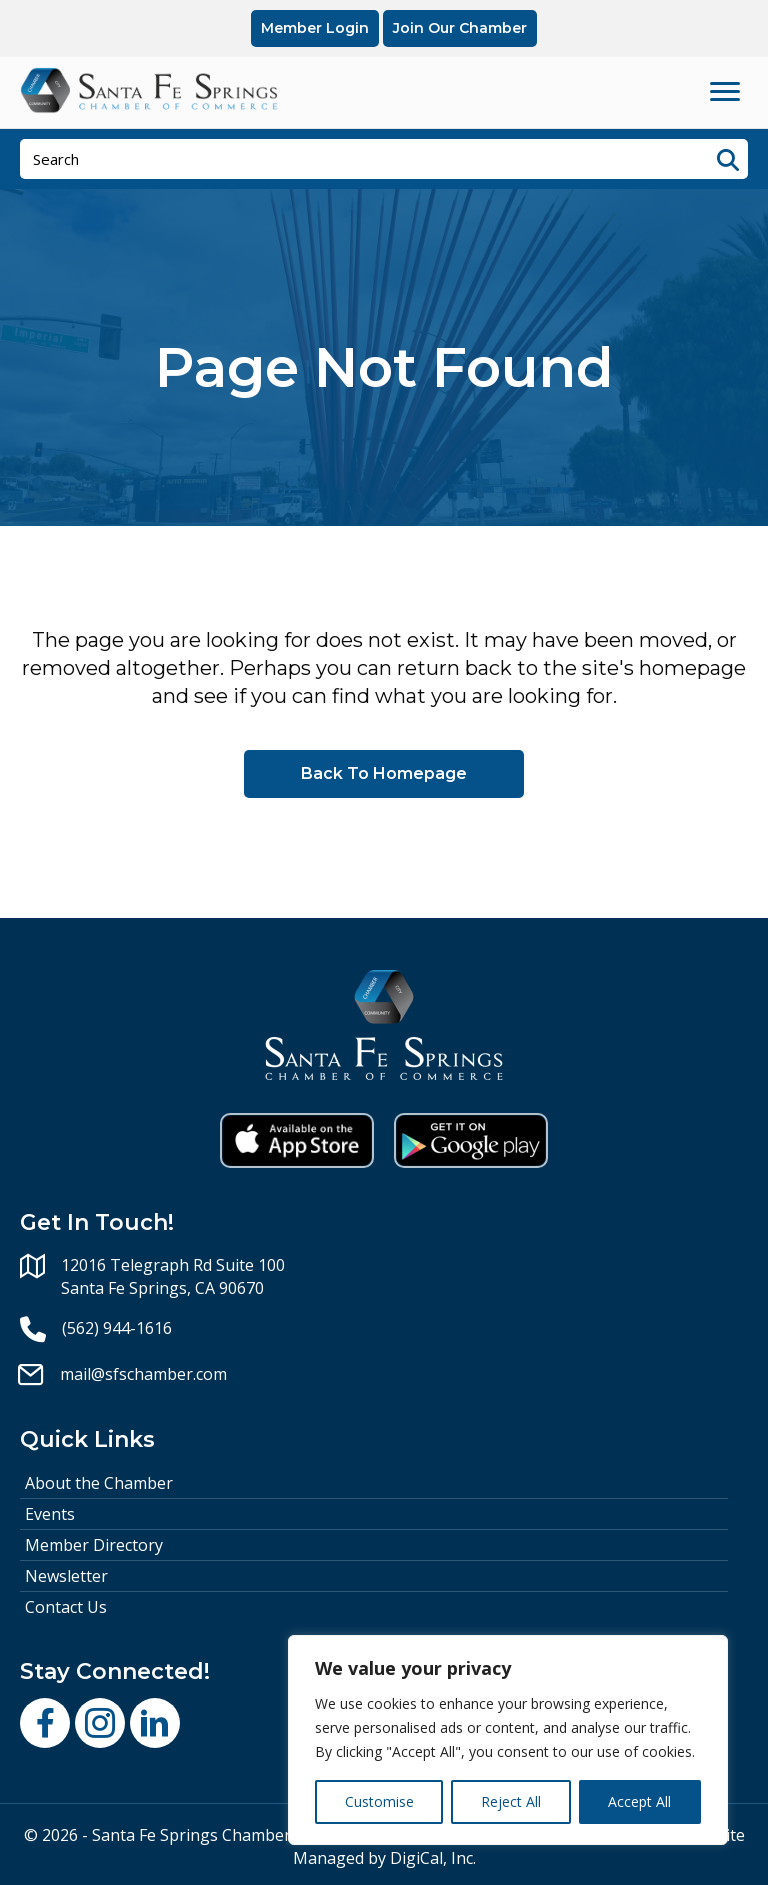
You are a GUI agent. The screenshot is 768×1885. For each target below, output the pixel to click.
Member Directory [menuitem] (94, 1545)
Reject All (511, 1801)
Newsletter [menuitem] (66, 1576)
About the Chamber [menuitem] (99, 1483)
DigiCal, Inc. (433, 1858)
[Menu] (725, 92)
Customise (379, 1801)
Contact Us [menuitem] (66, 1607)
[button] (45, 1723)
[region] (508, 1740)
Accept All (639, 1801)
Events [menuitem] (50, 1514)
